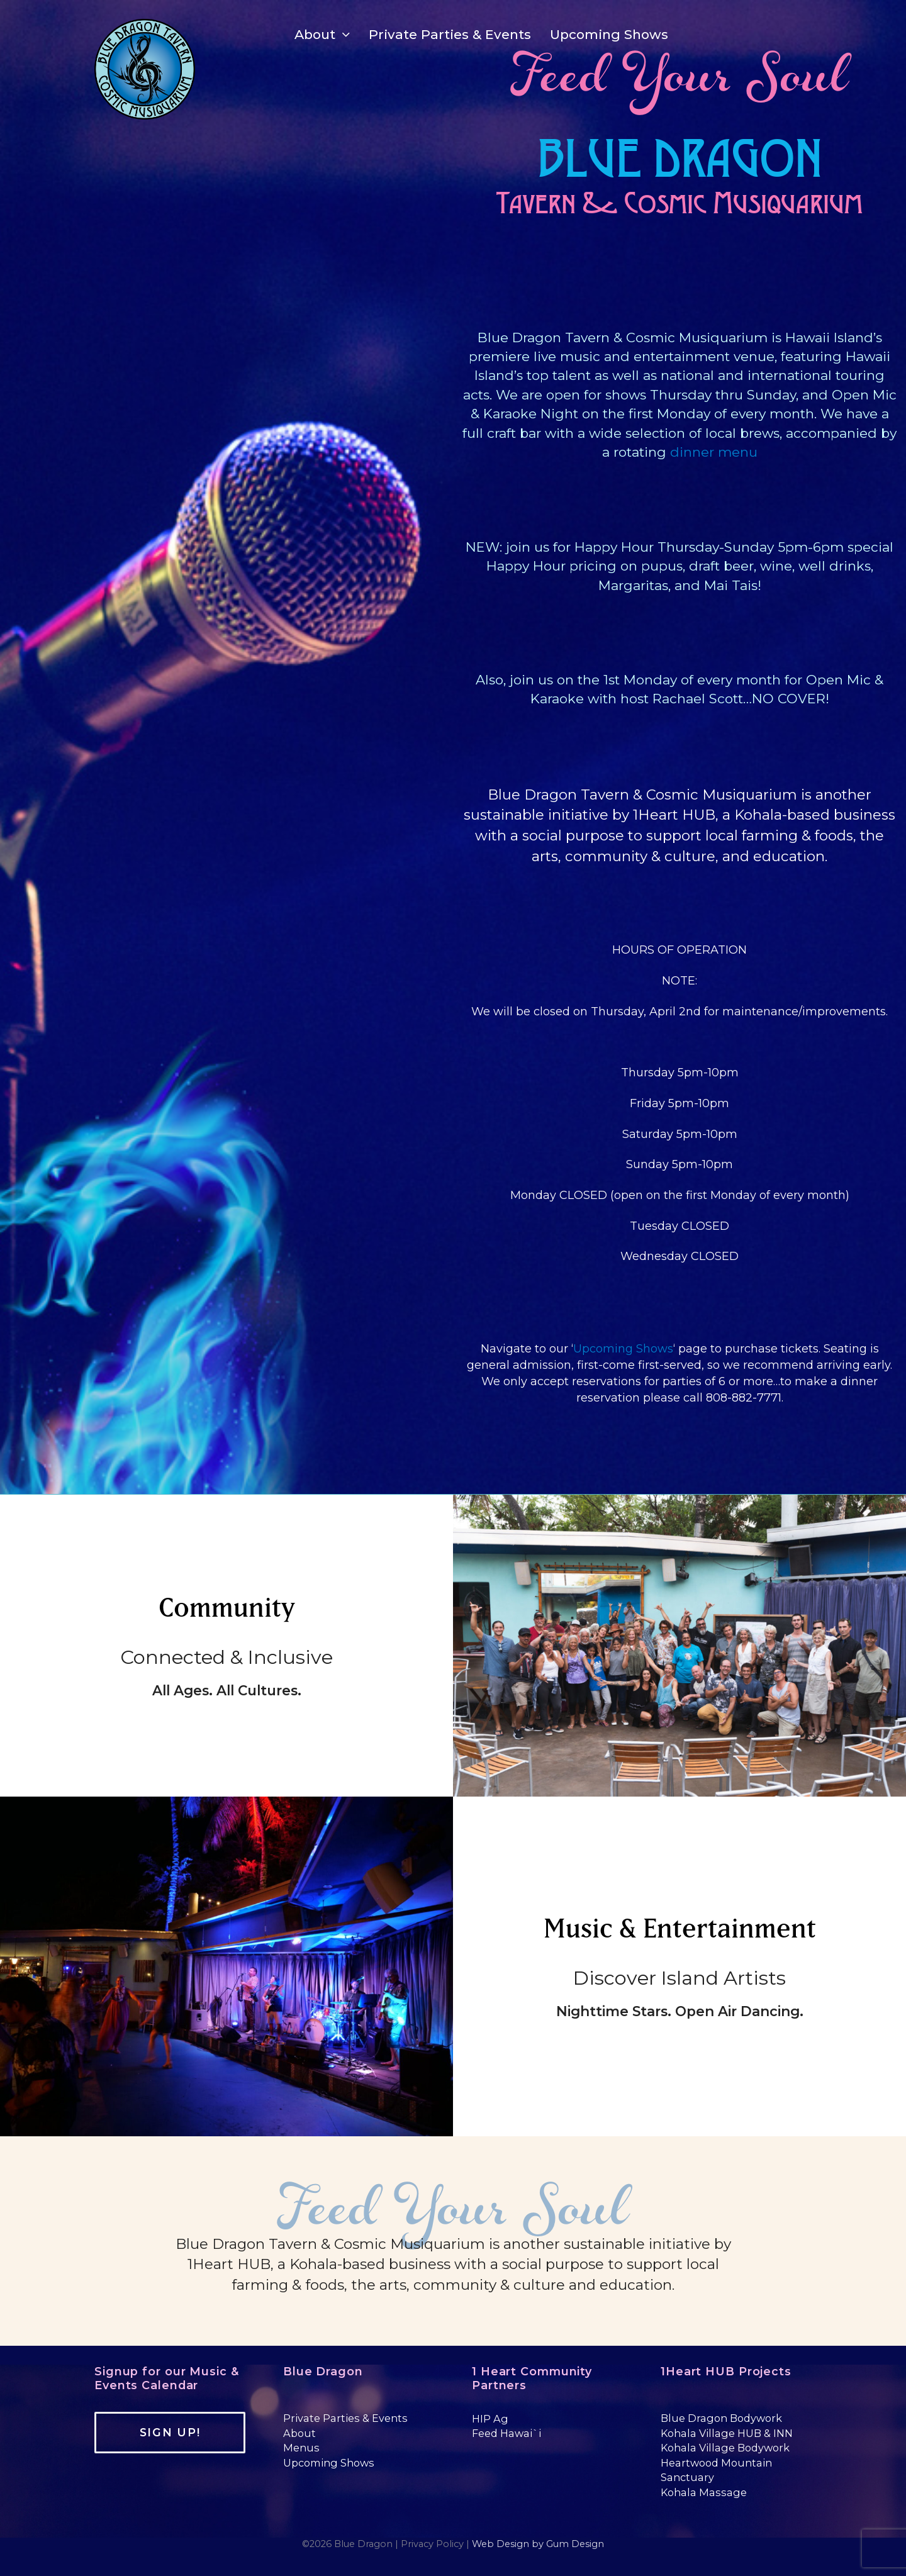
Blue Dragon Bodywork (721, 2418)
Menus (301, 2447)
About (299, 2433)
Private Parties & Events (345, 2418)
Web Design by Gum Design (538, 2544)
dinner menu (714, 452)
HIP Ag (490, 2418)
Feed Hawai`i (506, 2433)
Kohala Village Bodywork (725, 2447)
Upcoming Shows (623, 1349)
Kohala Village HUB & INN (727, 2433)
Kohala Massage (704, 2492)
